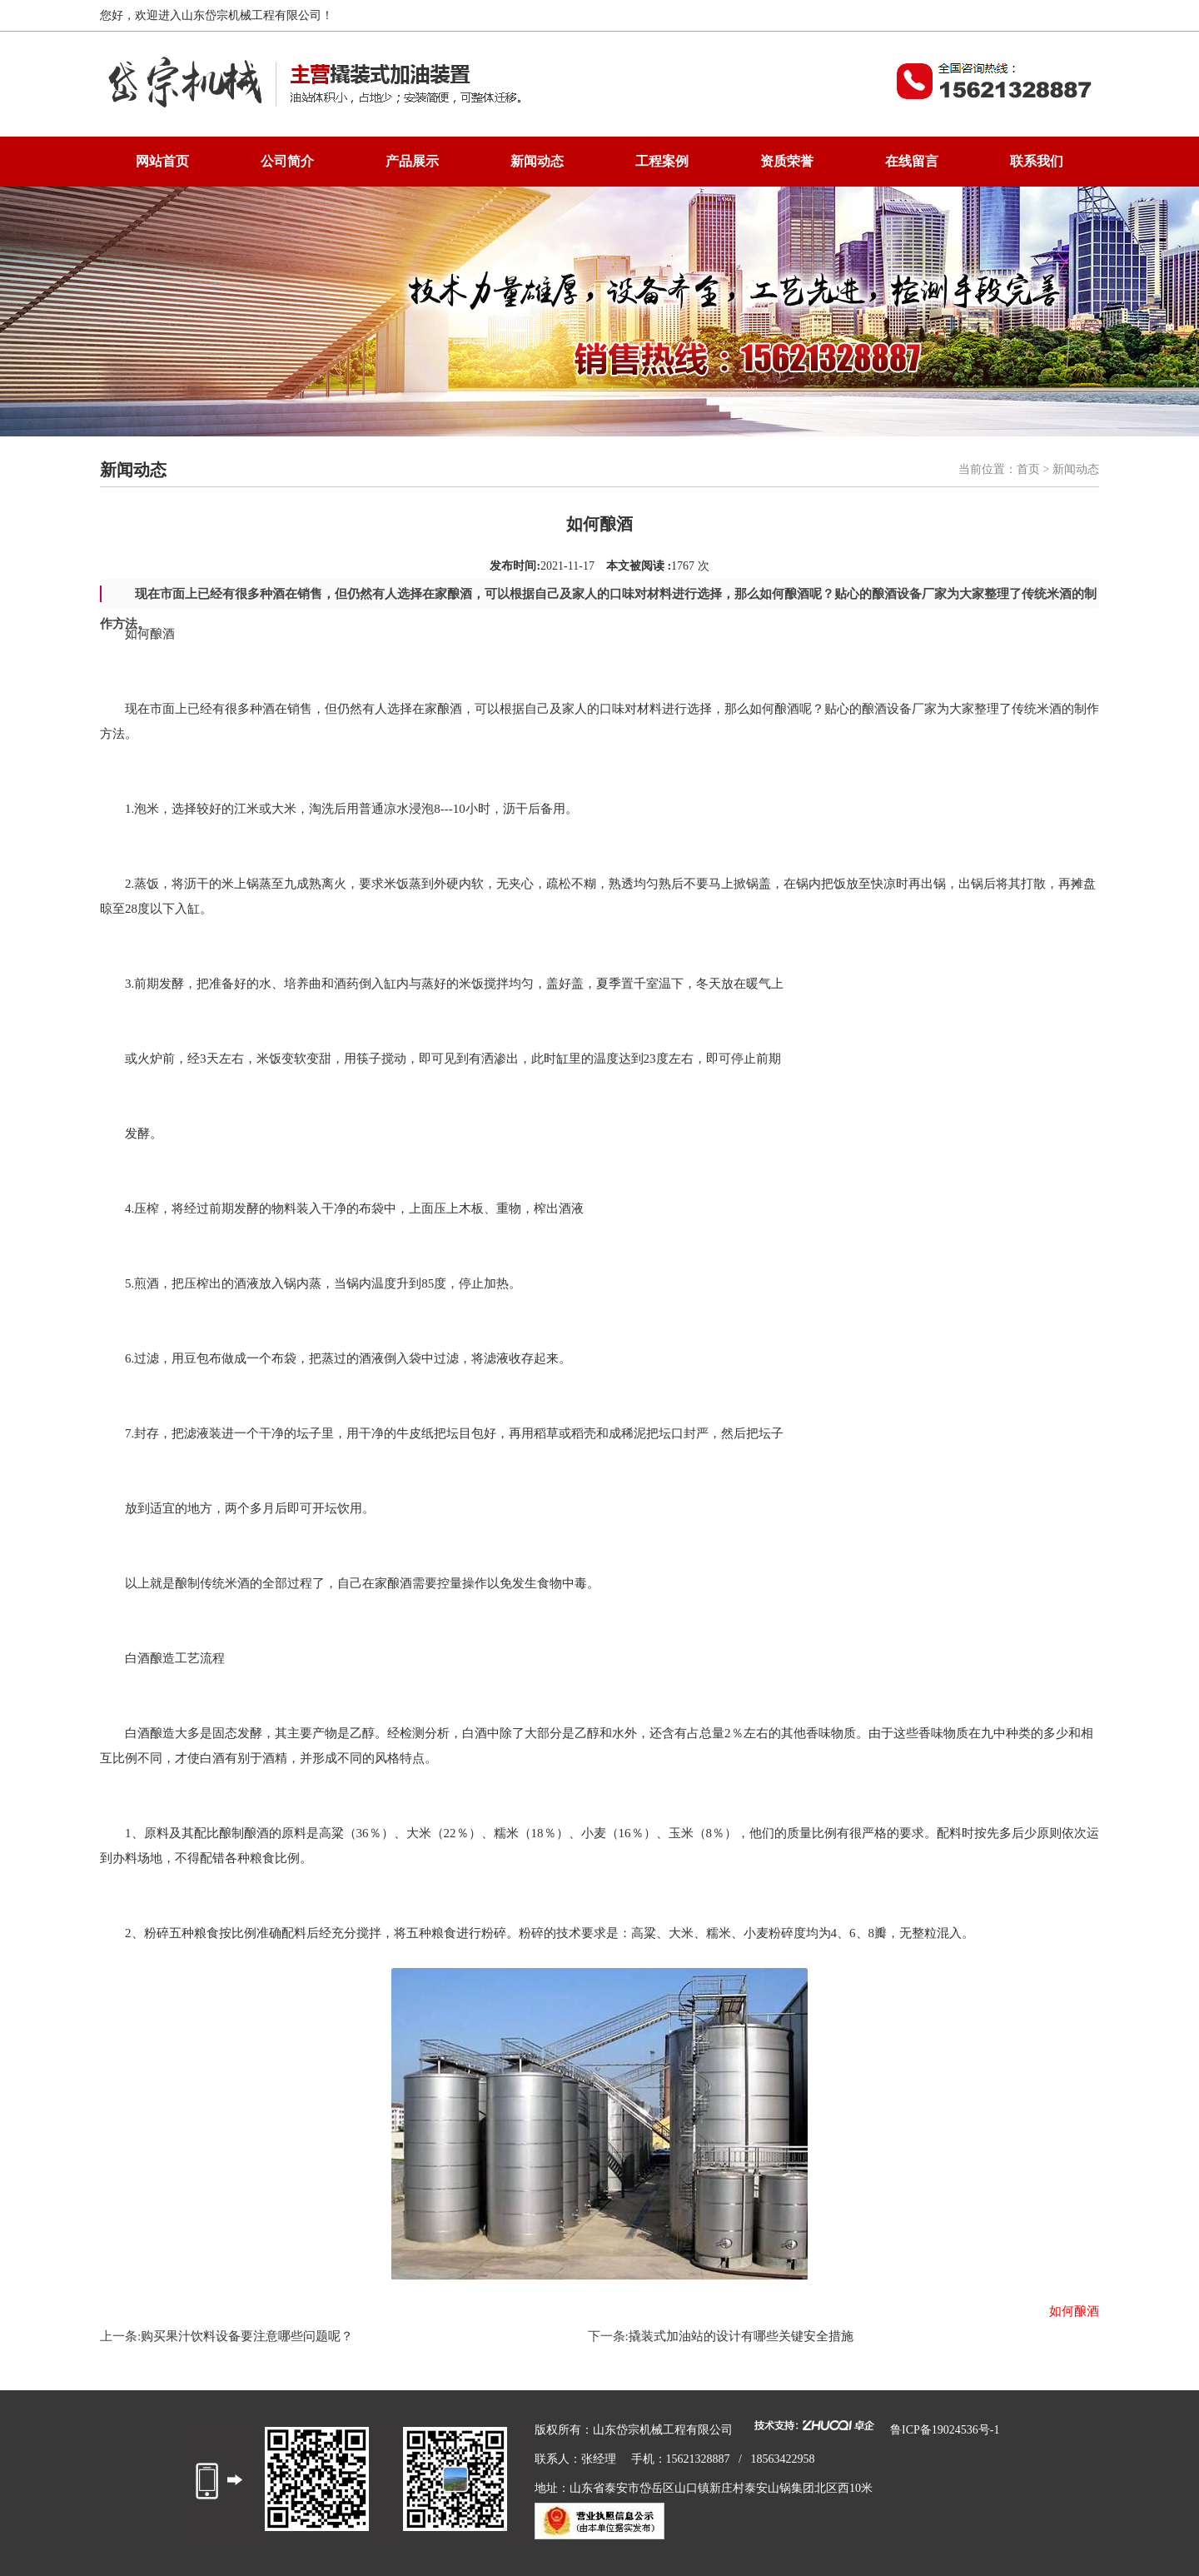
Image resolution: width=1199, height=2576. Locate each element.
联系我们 (1036, 161)
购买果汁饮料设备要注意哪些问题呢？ (247, 2336)
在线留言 (911, 161)
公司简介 (287, 161)
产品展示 (412, 161)
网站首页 (162, 161)
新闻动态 (537, 161)
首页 (1028, 469)
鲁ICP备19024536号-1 (944, 2430)
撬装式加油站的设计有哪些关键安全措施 (741, 2336)
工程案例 (662, 161)
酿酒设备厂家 (899, 708)
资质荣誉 (786, 161)
